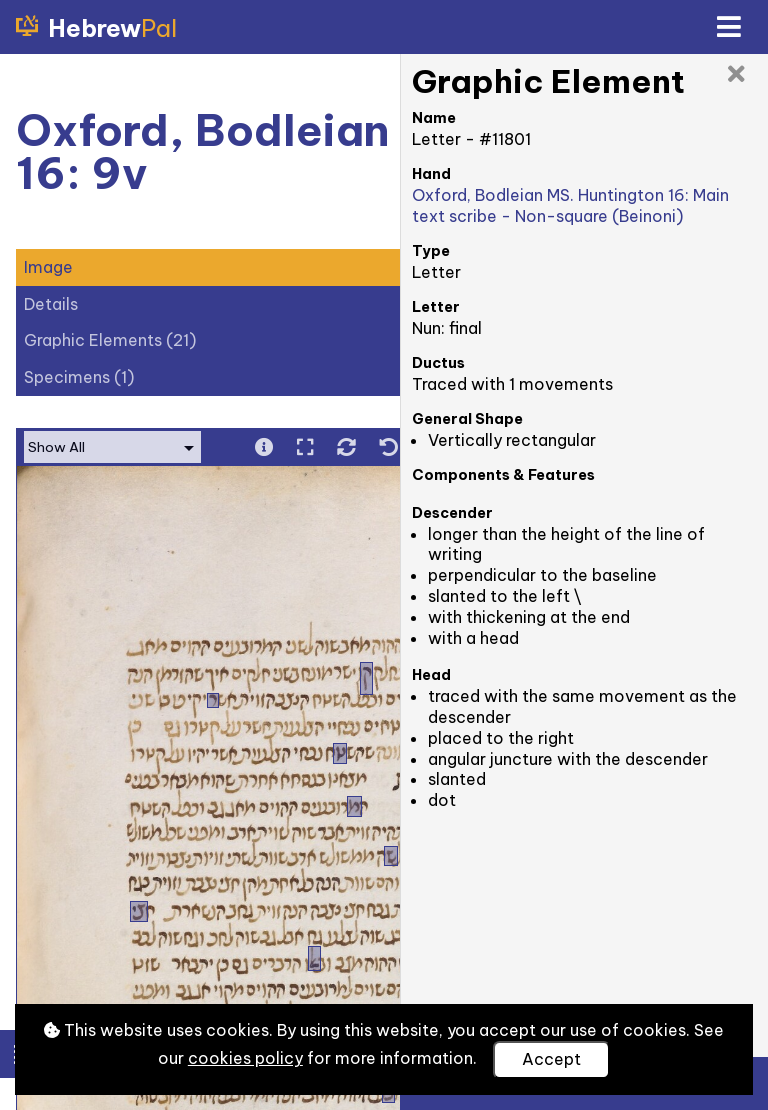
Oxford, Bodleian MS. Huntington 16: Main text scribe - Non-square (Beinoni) (570, 205)
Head (431, 675)
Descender (452, 513)
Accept (551, 1059)
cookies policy (245, 1058)
